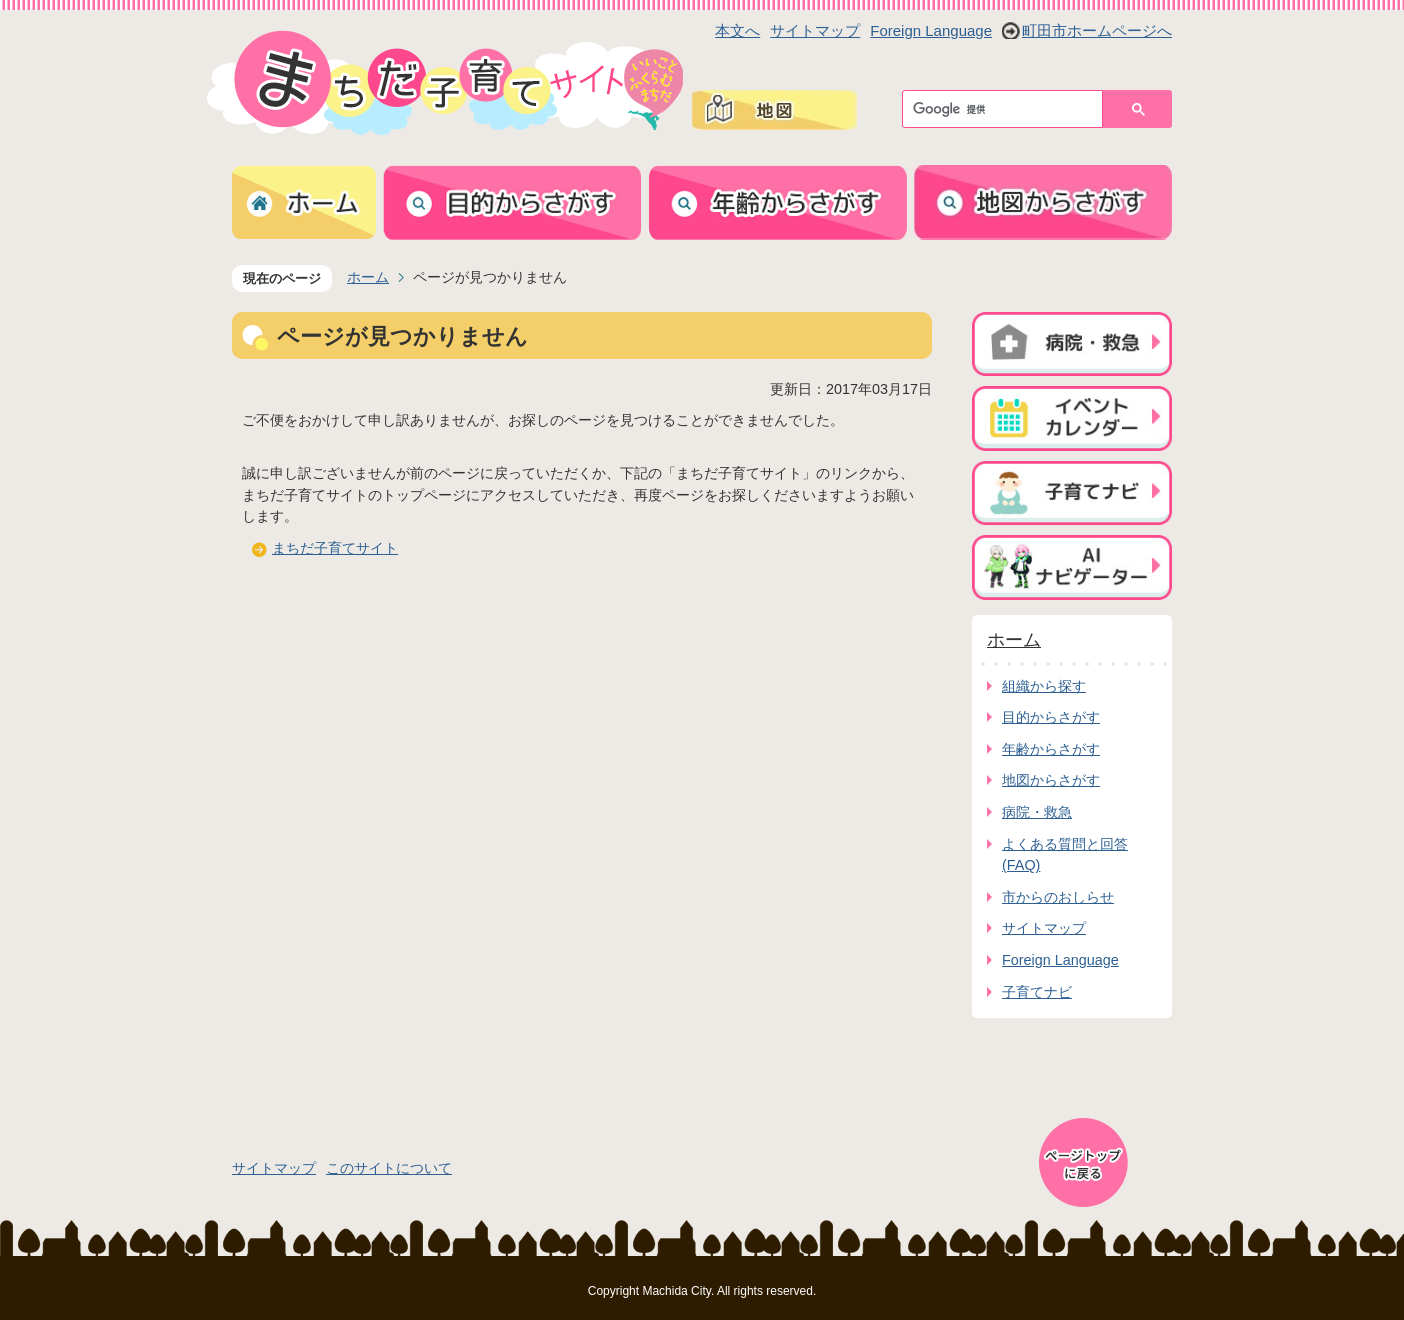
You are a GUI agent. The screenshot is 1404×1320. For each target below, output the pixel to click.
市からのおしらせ (1058, 897)
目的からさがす (1051, 717)
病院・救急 (1037, 812)
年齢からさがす (1051, 749)
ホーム (368, 277)
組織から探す (1044, 686)
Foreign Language (931, 30)
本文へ (737, 30)
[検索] (1007, 109)
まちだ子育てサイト (335, 548)
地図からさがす (1051, 780)
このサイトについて (389, 1168)
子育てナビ (1037, 992)
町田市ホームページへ (1097, 30)
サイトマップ (815, 30)
